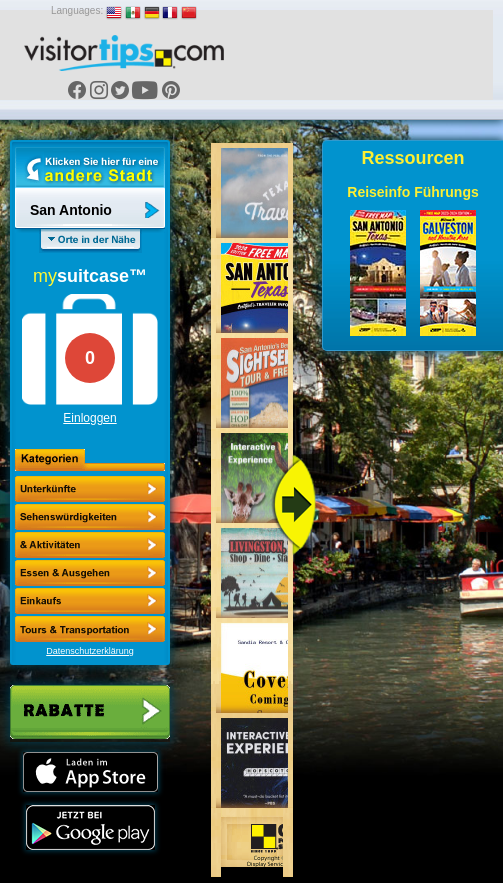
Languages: (77, 10)
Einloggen (89, 418)
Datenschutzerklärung (90, 651)
